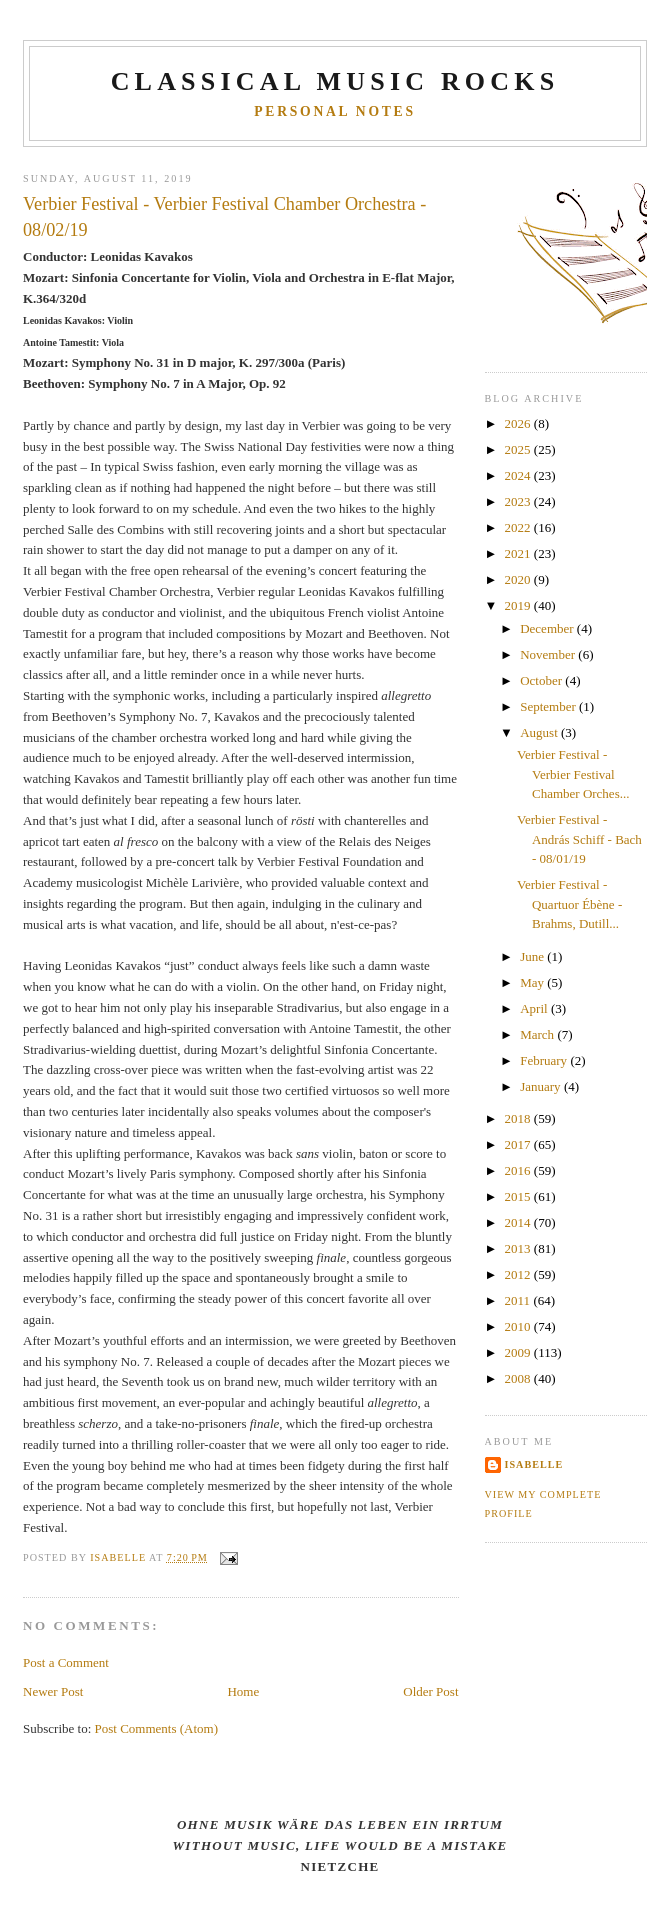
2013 (519, 1248)
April (535, 1008)
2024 (519, 475)
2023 (519, 501)
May (533, 982)
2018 (519, 1118)
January (542, 1086)
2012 (519, 1274)
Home (243, 1691)
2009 (519, 1352)
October (542, 680)
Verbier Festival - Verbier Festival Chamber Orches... (573, 774)
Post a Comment (66, 1662)
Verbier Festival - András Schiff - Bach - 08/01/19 (579, 839)
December (548, 628)
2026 (519, 423)
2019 (519, 605)
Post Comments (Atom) (157, 1728)
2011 (519, 1300)
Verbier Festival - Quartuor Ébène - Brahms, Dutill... (569, 904)
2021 (519, 553)
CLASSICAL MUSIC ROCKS (335, 81)
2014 (519, 1222)
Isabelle (534, 1464)
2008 (519, 1378)
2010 (519, 1326)
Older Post (430, 1691)
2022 (519, 527)
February (545, 1060)
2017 (519, 1144)
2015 (519, 1196)
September (549, 706)
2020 (519, 579)
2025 (519, 449)
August (540, 732)
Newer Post (53, 1691)
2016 (519, 1170)
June (533, 956)
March (538, 1034)
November (549, 654)
